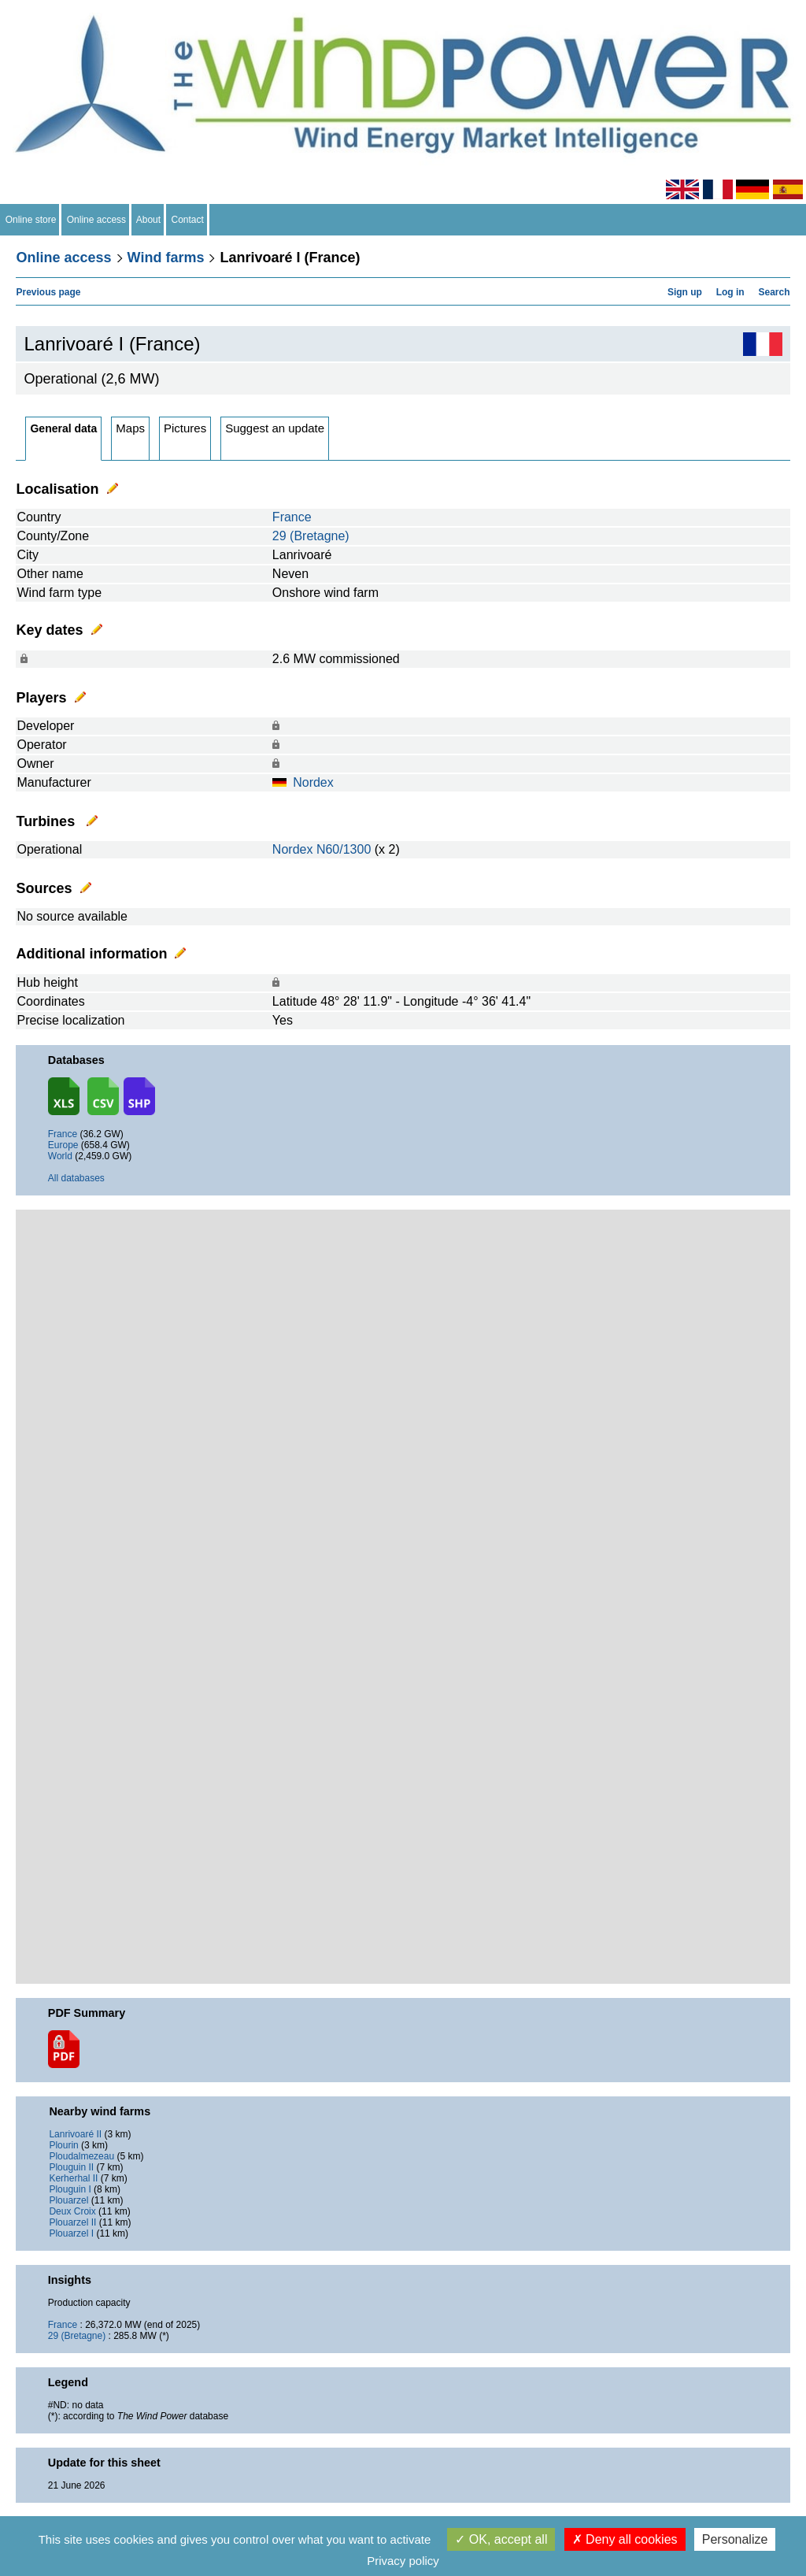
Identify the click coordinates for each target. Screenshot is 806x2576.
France (292, 517)
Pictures (185, 428)
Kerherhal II (73, 2178)
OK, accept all (501, 2539)
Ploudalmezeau (81, 2156)
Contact (187, 219)
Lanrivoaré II (75, 2134)
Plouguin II (71, 2167)
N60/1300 (343, 849)
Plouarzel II (72, 2222)
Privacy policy (403, 2560)
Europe (63, 1145)
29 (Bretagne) (310, 536)
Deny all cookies (625, 2539)
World (60, 1156)
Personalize (735, 2539)
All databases (76, 1178)
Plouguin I (70, 2189)
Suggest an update (274, 428)
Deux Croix (72, 2211)
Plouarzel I (71, 2233)
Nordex (313, 782)
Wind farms (166, 257)
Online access (96, 219)
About (148, 219)
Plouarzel (68, 2200)
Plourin (63, 2145)
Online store (30, 219)
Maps (130, 428)
